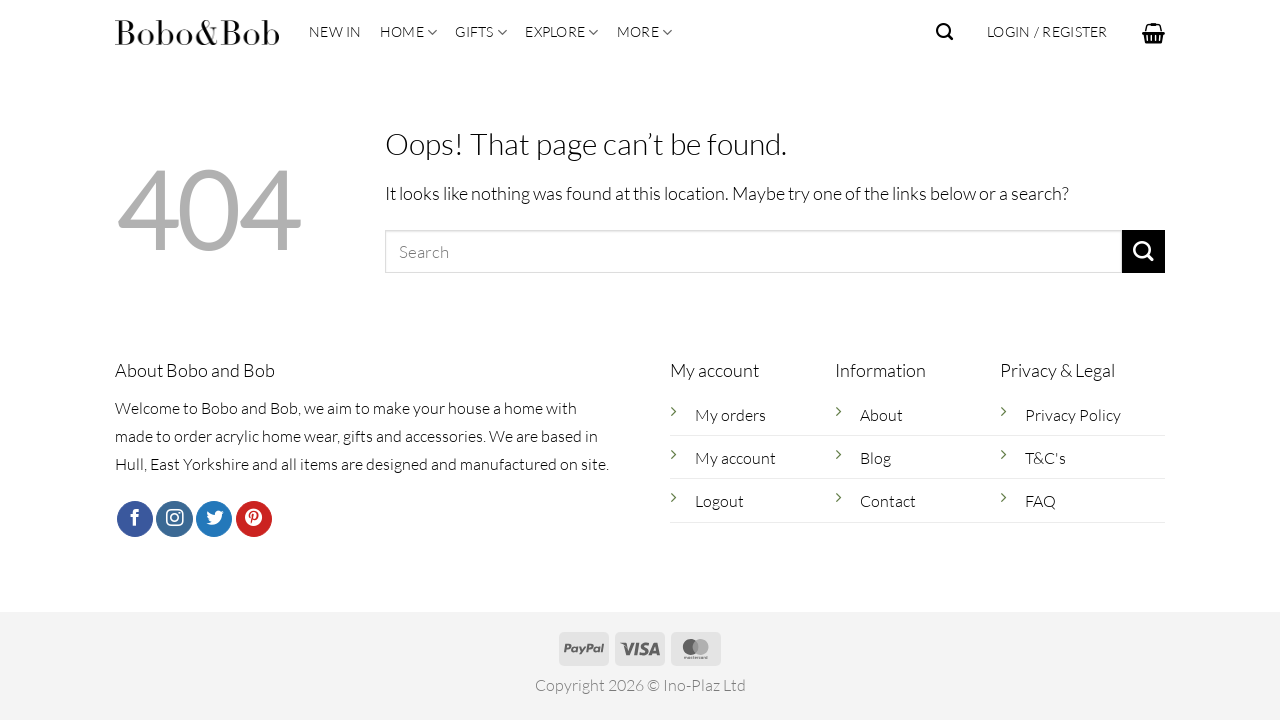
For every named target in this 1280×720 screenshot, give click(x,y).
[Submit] (1143, 251)
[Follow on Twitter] (214, 519)
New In (335, 31)
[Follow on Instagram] (174, 519)
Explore (561, 32)
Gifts (481, 32)
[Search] (944, 32)
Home (409, 32)
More (645, 32)
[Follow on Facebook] (135, 519)
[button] (1153, 33)
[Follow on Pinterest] (254, 519)
